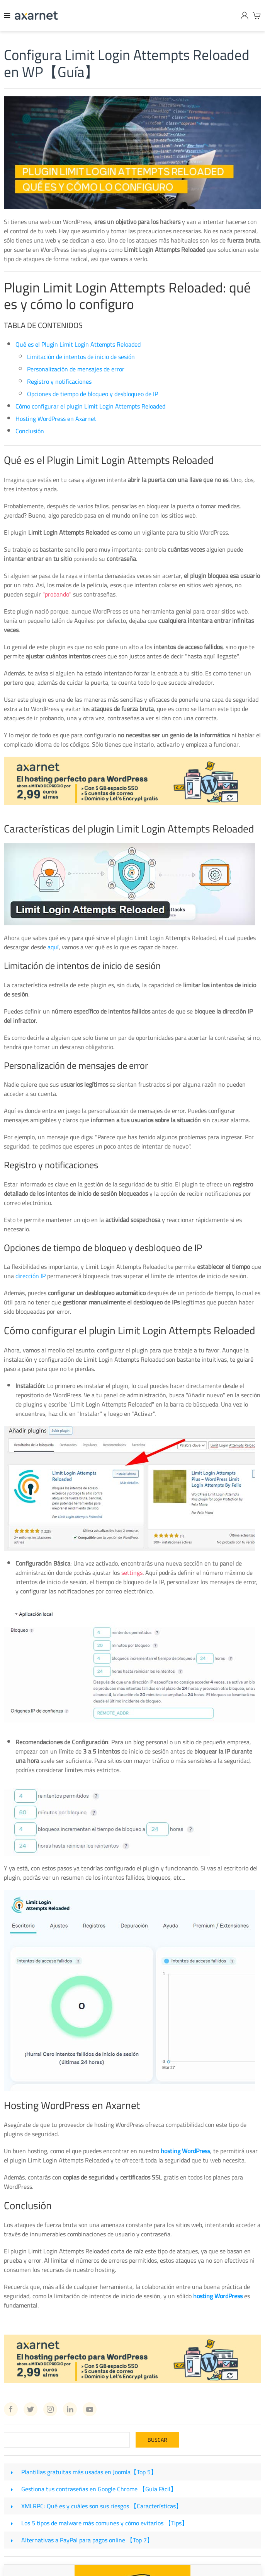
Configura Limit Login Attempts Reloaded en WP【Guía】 (127, 63)
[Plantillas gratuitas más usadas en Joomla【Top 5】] (11, 2472)
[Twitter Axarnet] (30, 2409)
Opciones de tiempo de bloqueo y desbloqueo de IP (92, 394)
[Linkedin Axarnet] (70, 2409)
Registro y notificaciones (59, 381)
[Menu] (7, 15)
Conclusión (29, 431)
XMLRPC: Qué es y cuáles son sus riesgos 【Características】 (101, 2506)
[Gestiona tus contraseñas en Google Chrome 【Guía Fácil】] (11, 2489)
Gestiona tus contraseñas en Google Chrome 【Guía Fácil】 (99, 2489)
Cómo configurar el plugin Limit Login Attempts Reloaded (90, 406)
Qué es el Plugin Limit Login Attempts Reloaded (78, 344)
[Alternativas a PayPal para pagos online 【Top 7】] (11, 2540)
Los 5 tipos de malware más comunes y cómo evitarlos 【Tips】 (104, 2523)
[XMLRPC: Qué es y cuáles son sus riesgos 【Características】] (11, 2506)
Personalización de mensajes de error (75, 369)
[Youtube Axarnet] (90, 2409)
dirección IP (30, 1276)
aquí (53, 947)
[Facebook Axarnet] (11, 2409)
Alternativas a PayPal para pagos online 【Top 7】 (87, 2540)
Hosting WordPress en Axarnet (55, 418)
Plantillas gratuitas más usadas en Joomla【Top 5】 (89, 2472)
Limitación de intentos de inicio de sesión (81, 356)
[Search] (67, 2440)
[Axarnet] (36, 15)
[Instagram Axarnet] (50, 2409)
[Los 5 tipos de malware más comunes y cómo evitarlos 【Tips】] (11, 2523)
